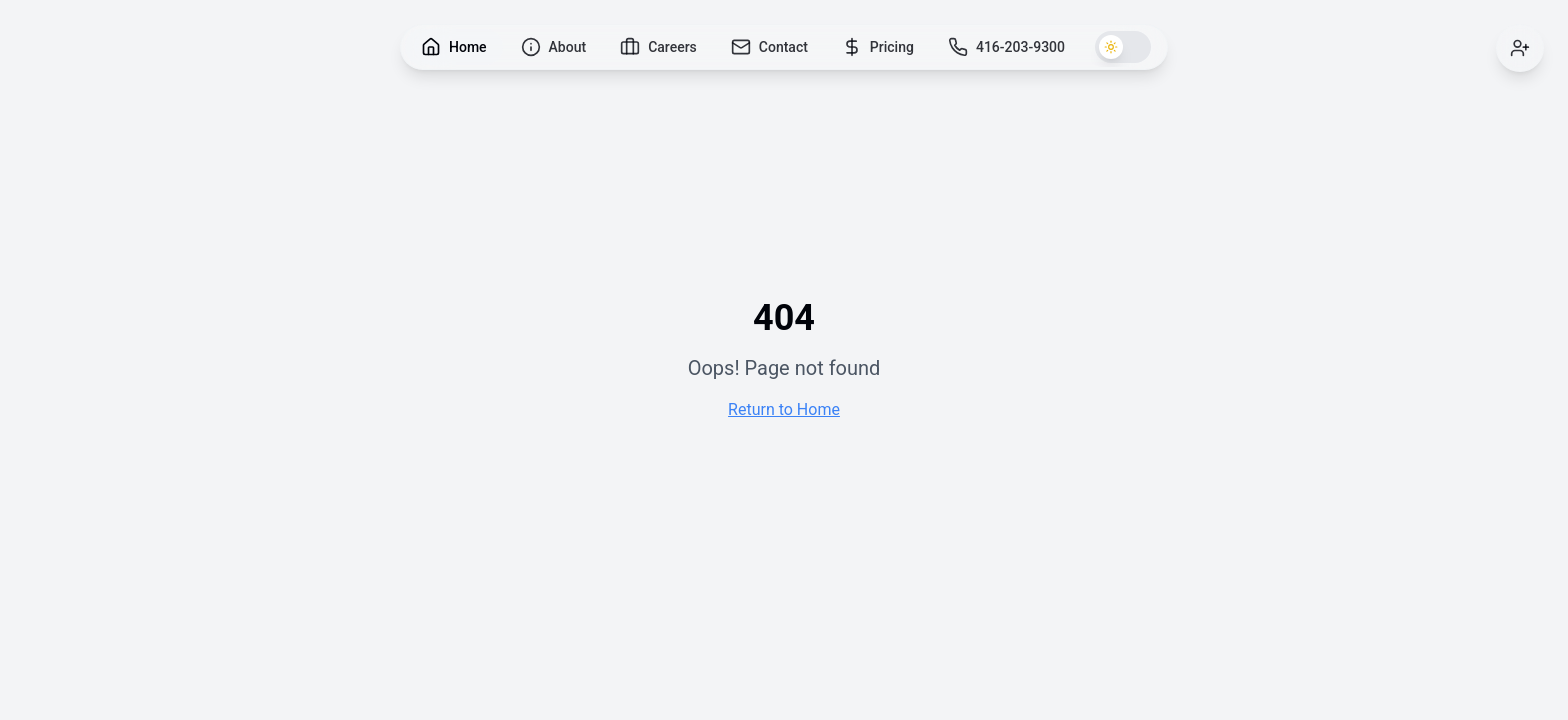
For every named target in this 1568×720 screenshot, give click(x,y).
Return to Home (784, 409)
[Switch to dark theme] (1123, 47)
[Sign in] (1520, 48)
